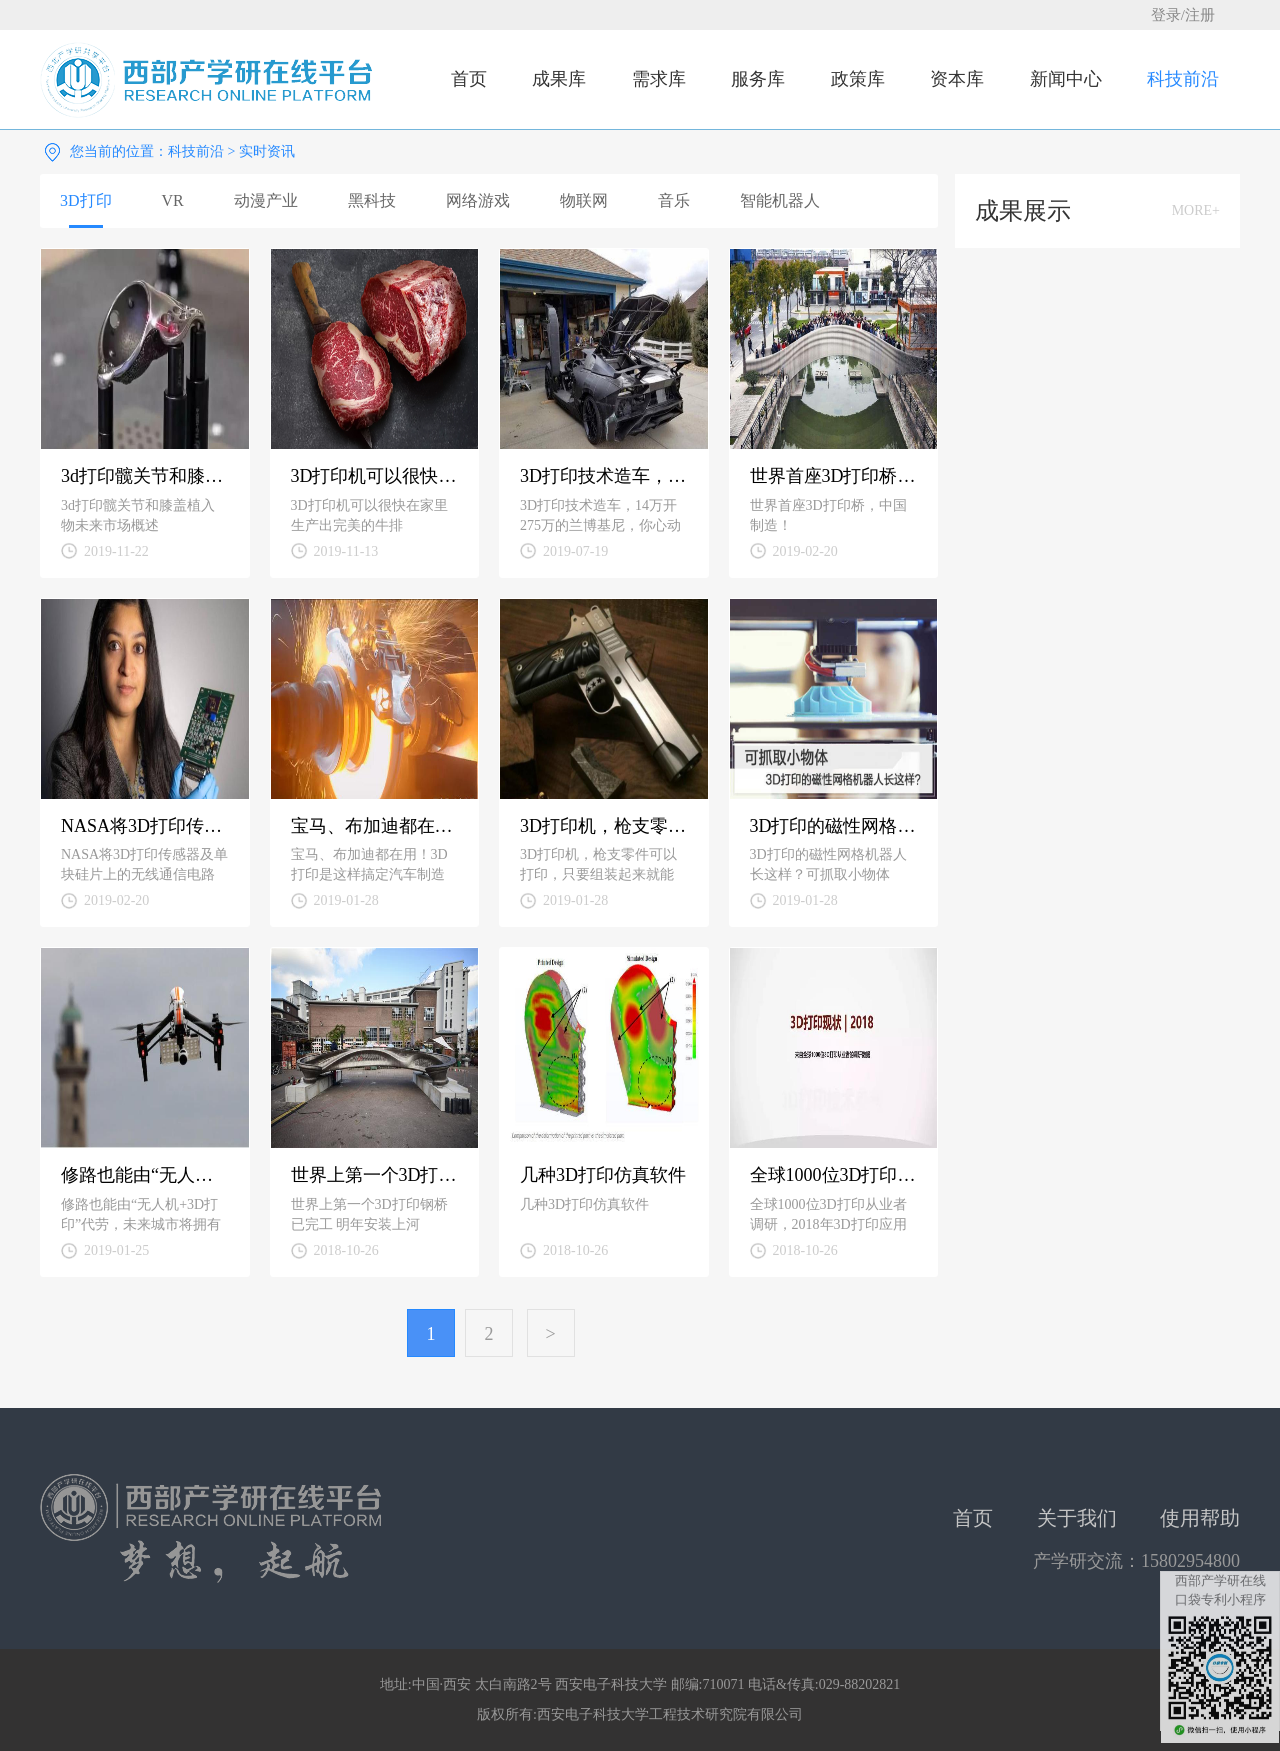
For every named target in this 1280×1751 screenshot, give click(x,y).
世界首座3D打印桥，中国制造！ (834, 476)
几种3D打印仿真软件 (603, 1175)
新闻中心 (1066, 79)
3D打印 (86, 200)
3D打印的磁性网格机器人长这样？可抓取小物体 (834, 826)
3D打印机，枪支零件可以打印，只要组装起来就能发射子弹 (604, 826)
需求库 (659, 79)
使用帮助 (1200, 1518)
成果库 (559, 79)
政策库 (858, 79)
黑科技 (372, 200)
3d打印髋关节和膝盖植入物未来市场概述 (145, 476)
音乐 (674, 200)
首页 (469, 79)
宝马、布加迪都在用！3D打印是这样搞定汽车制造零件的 (375, 826)
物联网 (584, 200)
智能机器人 (780, 200)
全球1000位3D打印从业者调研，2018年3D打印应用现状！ (834, 1175)
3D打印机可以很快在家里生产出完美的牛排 (375, 476)
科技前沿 (1183, 79)
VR (173, 200)
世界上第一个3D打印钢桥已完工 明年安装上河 (375, 1175)
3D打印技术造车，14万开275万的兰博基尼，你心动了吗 (604, 476)
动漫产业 (266, 200)
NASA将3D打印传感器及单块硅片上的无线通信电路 (145, 826)
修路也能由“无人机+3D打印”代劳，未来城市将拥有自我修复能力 (145, 1175)
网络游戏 (478, 200)
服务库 (758, 79)
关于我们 (1077, 1518)
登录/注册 (1183, 15)
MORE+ (1196, 210)
